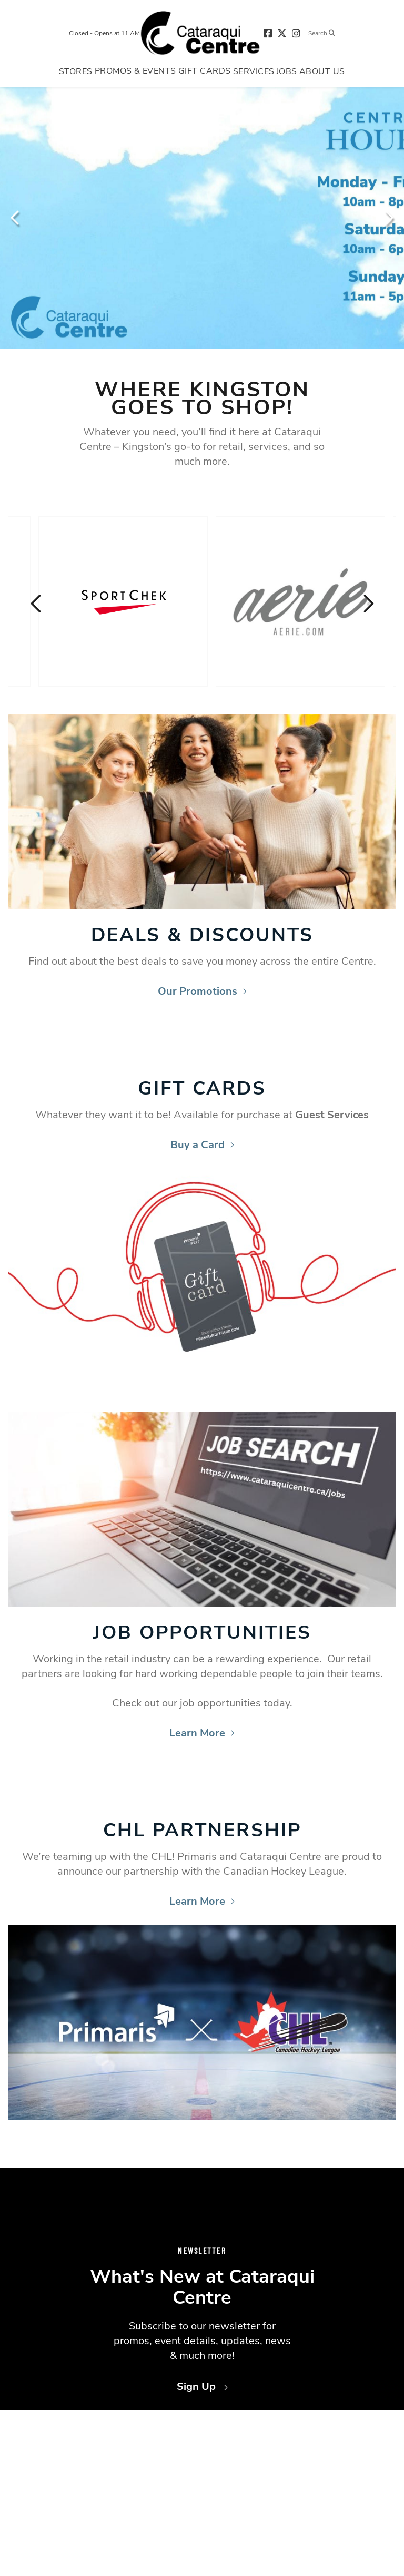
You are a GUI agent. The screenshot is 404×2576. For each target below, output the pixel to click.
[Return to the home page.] (200, 32)
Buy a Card (202, 1145)
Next (388, 218)
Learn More (202, 1733)
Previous (16, 218)
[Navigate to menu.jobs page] (286, 71)
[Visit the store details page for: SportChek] (123, 601)
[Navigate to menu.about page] (322, 71)
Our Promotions (202, 991)
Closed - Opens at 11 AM (104, 33)
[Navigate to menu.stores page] (76, 71)
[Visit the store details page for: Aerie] (300, 601)
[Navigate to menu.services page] (254, 71)
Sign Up (202, 2386)
